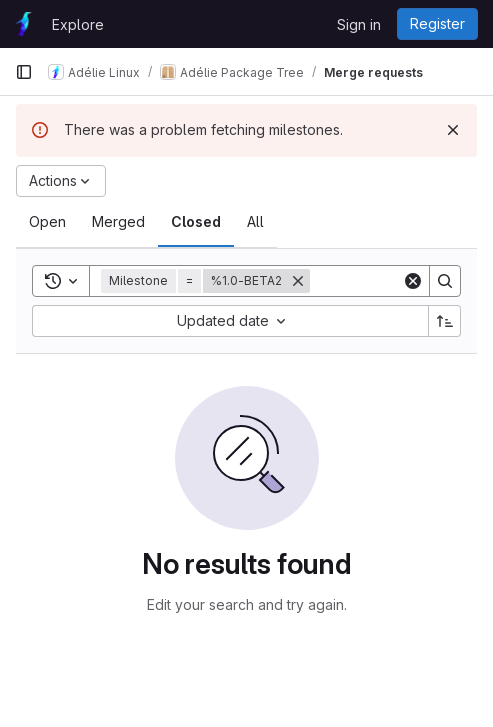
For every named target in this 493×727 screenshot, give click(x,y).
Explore (78, 24)
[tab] (47, 222)
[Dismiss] (453, 130)
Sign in (359, 24)
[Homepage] (23, 24)
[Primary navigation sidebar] (24, 72)
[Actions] (61, 181)
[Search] (445, 281)
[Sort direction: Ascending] (445, 321)
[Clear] (413, 281)
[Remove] (298, 281)
